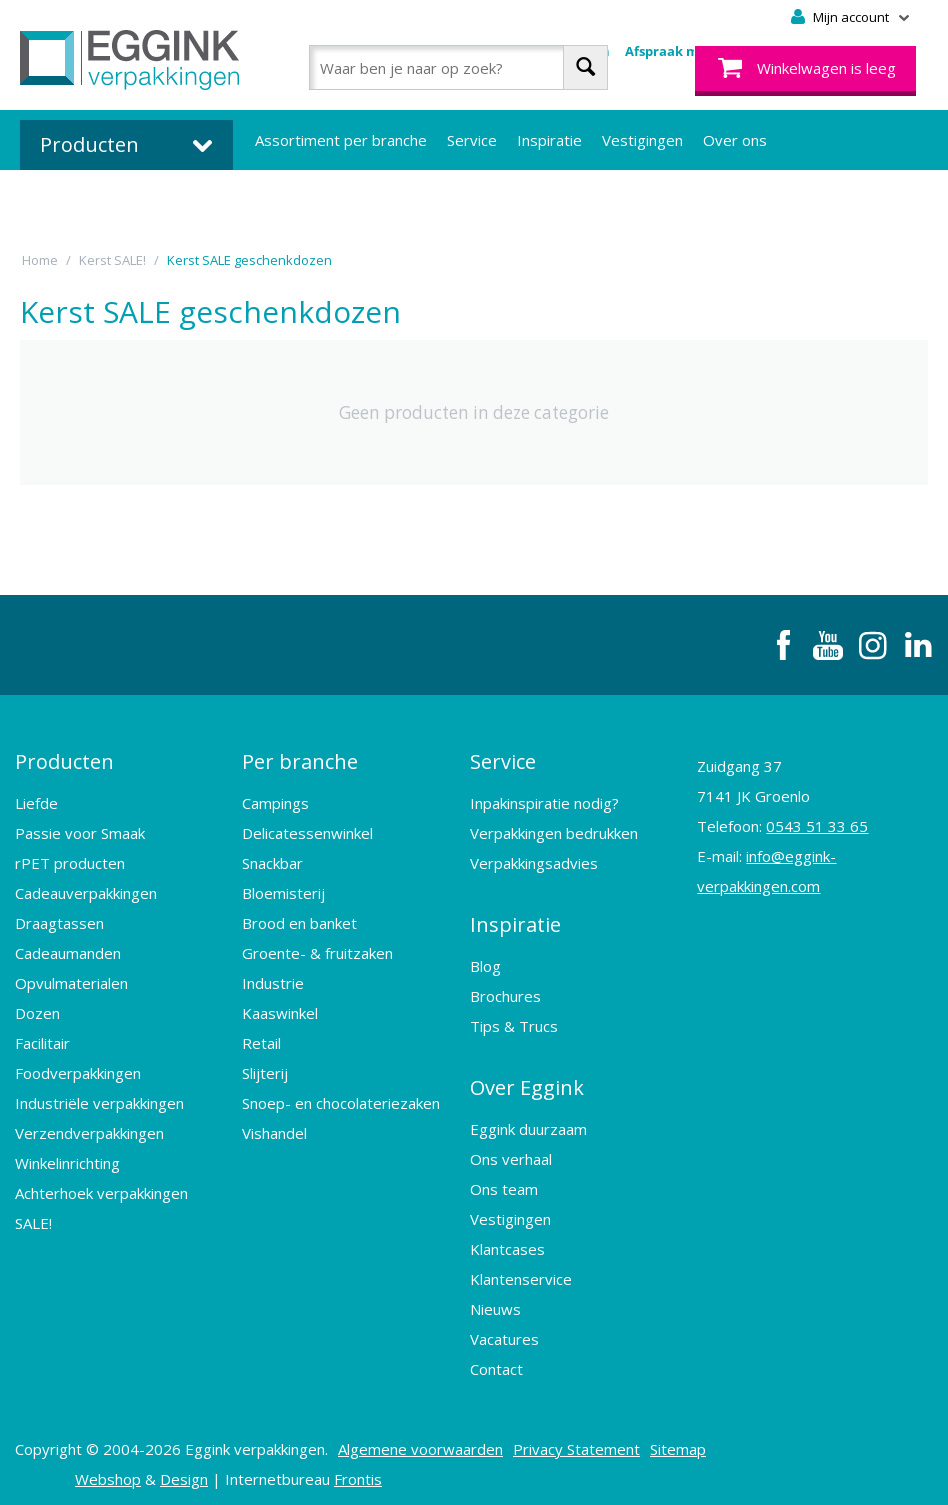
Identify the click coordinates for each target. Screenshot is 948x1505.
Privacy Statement (576, 1440)
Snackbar (272, 860)
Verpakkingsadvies (534, 860)
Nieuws (495, 1300)
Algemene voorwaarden (420, 1440)
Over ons (735, 140)
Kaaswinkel (280, 1010)
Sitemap (678, 1440)
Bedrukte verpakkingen (334, 200)
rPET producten (70, 860)
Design (184, 1470)
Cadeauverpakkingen (86, 890)
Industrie (273, 980)
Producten (64, 759)
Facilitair (42, 1040)
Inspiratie (549, 140)
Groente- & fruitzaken (317, 950)
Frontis (358, 1470)
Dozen (37, 1010)
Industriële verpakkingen (99, 1100)
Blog (485, 960)
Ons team (504, 1180)
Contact (496, 1360)
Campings (275, 800)
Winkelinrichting (67, 1160)
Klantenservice (521, 1270)
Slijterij (265, 1070)
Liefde (36, 800)
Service (472, 140)
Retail (261, 1040)
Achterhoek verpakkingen (101, 1190)
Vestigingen (642, 140)
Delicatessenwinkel (307, 830)
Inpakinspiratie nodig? (544, 800)
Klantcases (507, 1240)
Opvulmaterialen (71, 980)
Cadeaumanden (68, 950)
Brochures (505, 990)
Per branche (300, 759)
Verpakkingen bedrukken (554, 830)
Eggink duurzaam (528, 1120)
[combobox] (459, 67)
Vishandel (274, 1130)
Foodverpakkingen (78, 1070)
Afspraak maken (678, 51)
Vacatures (504, 1330)
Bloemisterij (283, 890)
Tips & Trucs (514, 1020)
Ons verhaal (511, 1150)
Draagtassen (59, 920)
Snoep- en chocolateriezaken (341, 1100)
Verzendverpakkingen (89, 1130)
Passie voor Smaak (80, 830)
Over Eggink (527, 1079)
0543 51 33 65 (817, 826)
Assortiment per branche (341, 140)
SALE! (33, 1220)
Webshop (108, 1470)
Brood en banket (299, 920)
